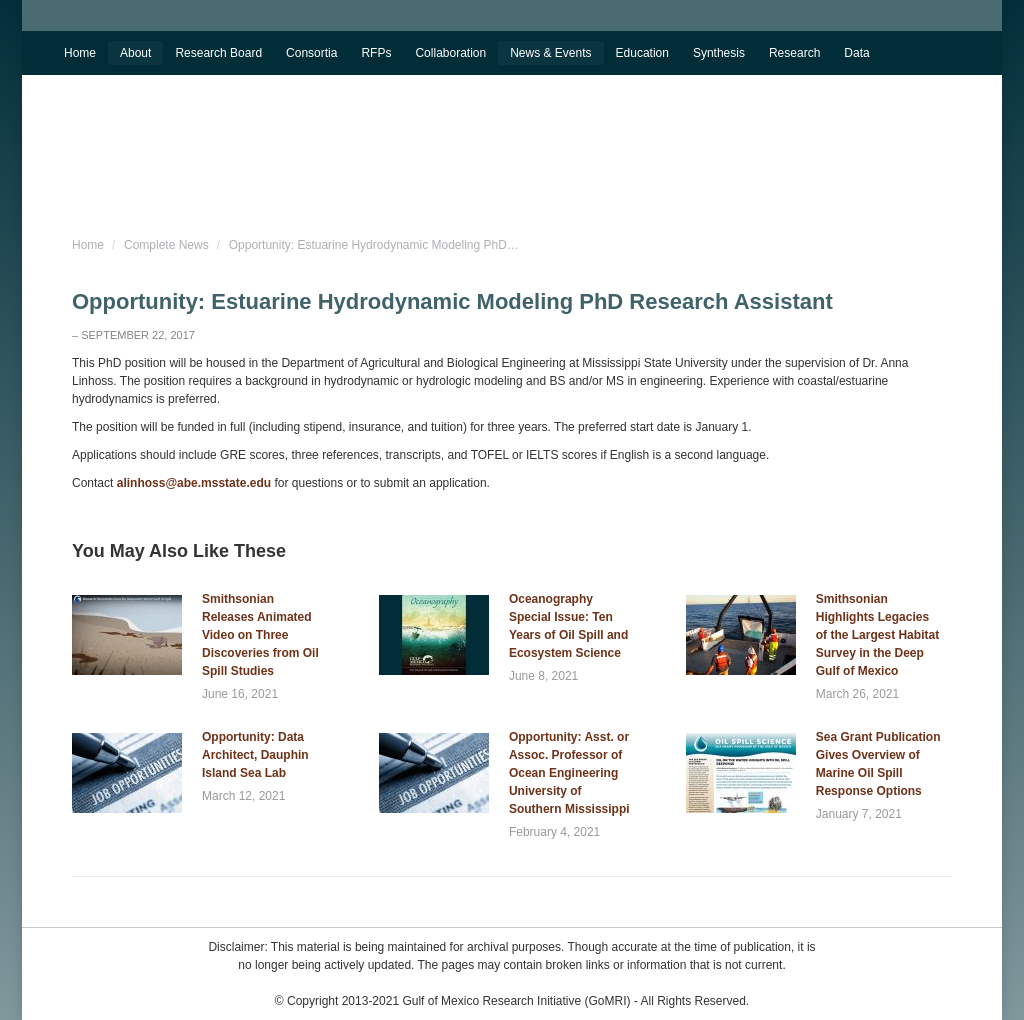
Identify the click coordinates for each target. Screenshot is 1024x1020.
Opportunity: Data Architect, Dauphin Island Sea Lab (255, 755)
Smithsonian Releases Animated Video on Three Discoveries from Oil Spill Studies (260, 635)
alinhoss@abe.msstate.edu (194, 483)
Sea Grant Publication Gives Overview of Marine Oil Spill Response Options (878, 764)
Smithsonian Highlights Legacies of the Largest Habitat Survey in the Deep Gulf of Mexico (877, 635)
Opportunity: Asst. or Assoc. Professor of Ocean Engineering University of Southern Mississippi (569, 773)
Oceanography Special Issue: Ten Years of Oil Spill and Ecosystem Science (568, 626)
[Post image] (127, 635)
